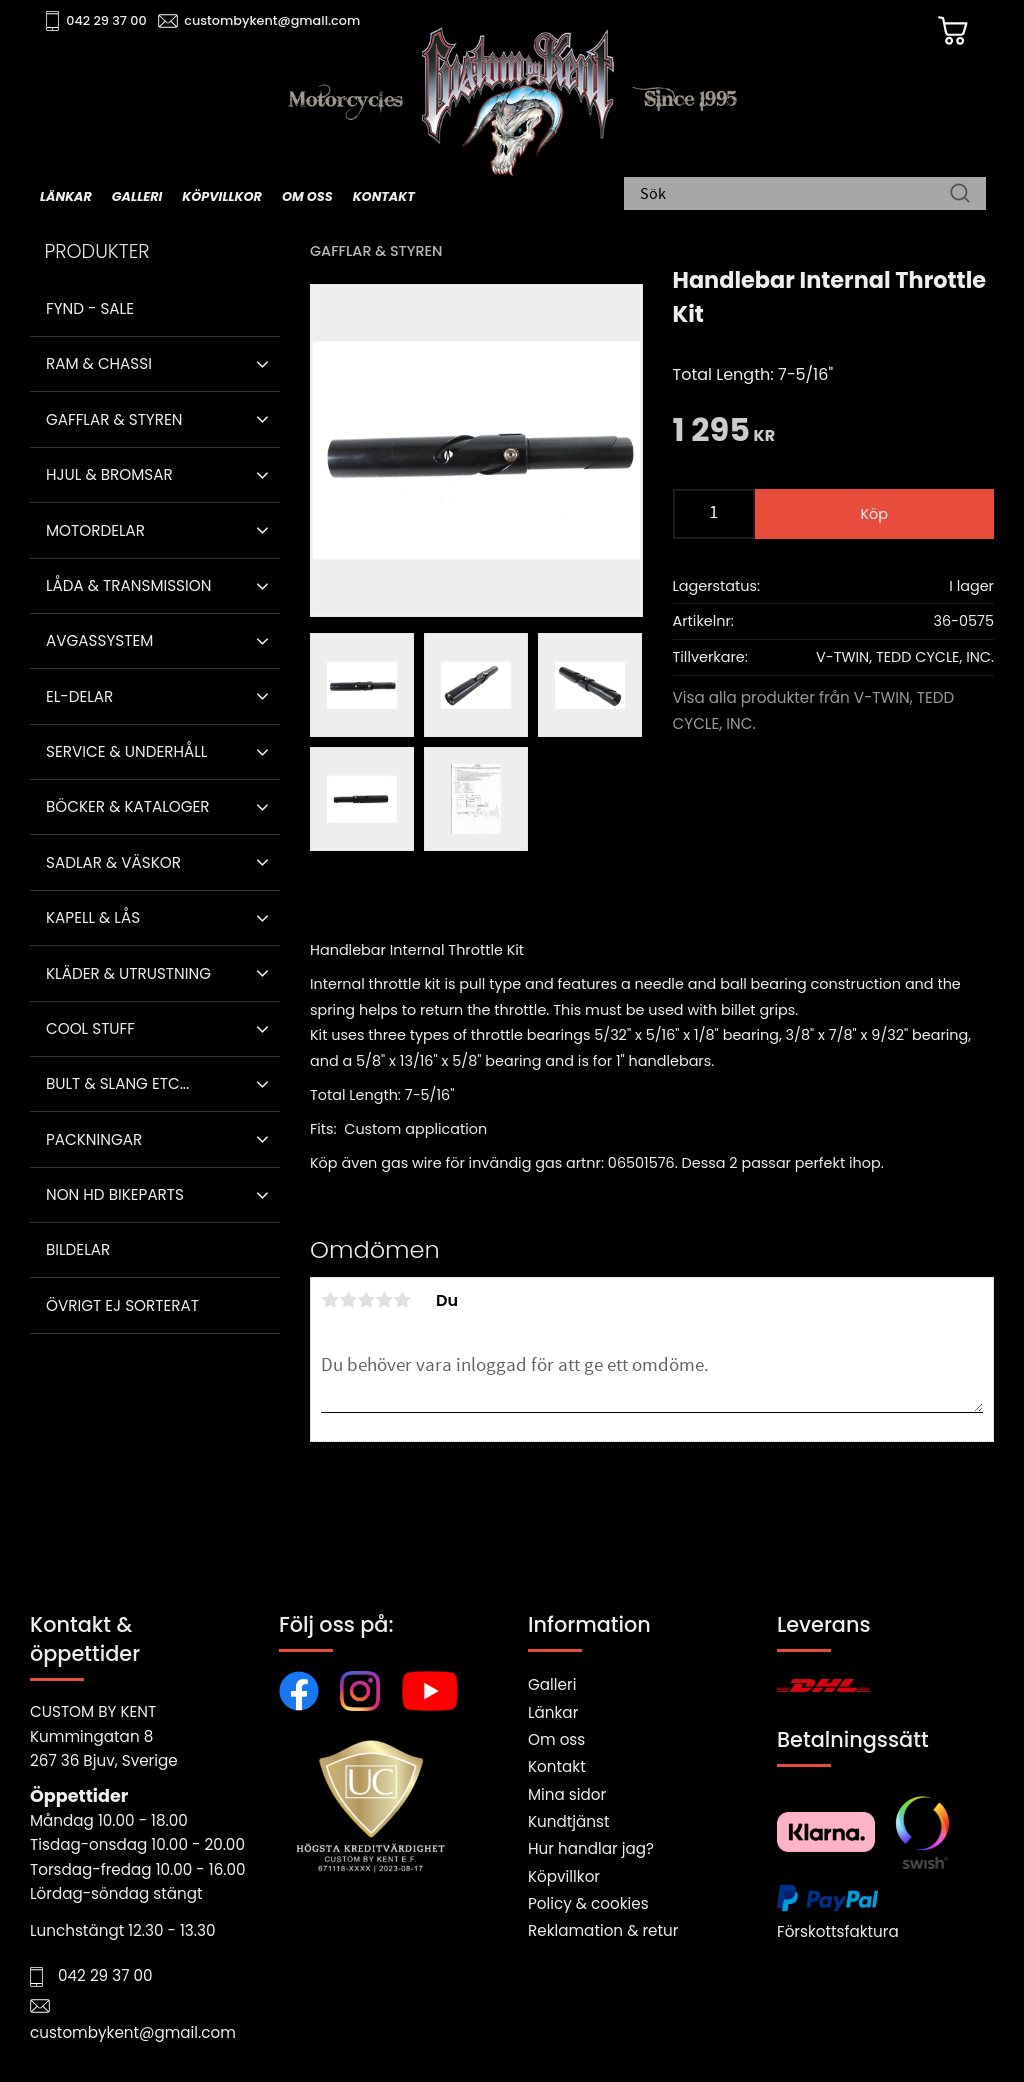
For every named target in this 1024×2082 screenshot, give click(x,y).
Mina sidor (567, 1794)
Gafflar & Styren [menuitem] (114, 419)
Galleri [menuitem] (137, 196)
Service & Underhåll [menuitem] (126, 751)
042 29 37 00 (106, 20)
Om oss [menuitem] (307, 196)
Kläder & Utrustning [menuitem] (128, 973)
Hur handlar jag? (591, 1848)
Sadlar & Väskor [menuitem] (113, 862)
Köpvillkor (564, 1876)
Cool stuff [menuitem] (90, 1028)
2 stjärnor (348, 1300)
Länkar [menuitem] (66, 196)
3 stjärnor (366, 1300)
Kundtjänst (569, 1821)
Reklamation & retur (603, 1930)
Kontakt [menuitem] (384, 196)
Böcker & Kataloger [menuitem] (128, 806)
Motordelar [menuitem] (95, 530)
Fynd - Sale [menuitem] (90, 308)
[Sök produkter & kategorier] (795, 195)
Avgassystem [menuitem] (99, 640)
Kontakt (557, 1766)
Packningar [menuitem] (94, 1139)
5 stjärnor (402, 1300)
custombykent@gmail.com (272, 20)
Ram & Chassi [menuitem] (99, 363)
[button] (262, 364)
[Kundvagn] (953, 31)
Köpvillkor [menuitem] (222, 196)
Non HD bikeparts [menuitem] (115, 1194)
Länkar (553, 1712)
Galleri (552, 1684)
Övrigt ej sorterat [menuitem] (122, 1305)
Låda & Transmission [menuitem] (128, 585)
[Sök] (960, 195)
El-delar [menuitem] (79, 696)
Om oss (556, 1739)
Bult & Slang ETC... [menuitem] (117, 1083)
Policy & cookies (588, 1903)
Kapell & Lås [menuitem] (93, 917)
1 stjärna (330, 1300)
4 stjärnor (384, 1300)
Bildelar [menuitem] (78, 1249)
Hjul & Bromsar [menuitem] (109, 474)
